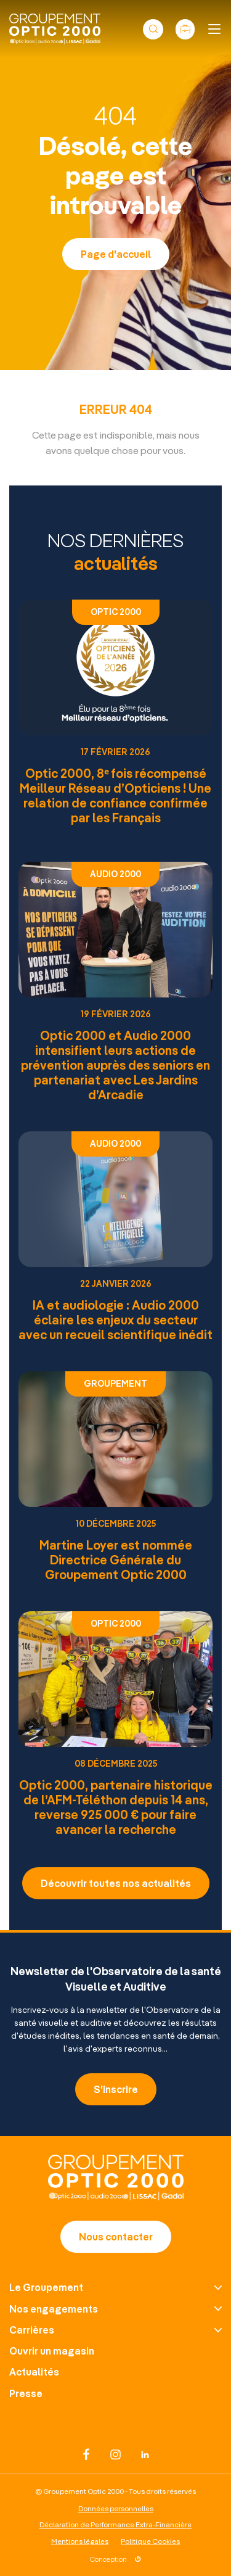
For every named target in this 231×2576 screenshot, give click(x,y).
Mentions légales (79, 2541)
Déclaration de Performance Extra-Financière (115, 2524)
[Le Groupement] (115, 2287)
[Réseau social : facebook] (86, 2454)
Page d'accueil (116, 253)
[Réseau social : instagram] (116, 2454)
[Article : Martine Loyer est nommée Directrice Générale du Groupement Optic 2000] (115, 1476)
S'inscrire (116, 2089)
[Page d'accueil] (116, 2196)
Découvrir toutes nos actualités (116, 1882)
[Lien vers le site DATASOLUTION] (115, 2557)
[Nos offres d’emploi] (185, 29)
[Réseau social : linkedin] (145, 2454)
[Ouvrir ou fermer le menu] (214, 29)
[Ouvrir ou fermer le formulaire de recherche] (153, 29)
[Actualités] (115, 2372)
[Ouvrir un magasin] (115, 2351)
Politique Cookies (150, 2541)
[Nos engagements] (115, 2309)
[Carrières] (115, 2330)
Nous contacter (116, 2236)
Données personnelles (115, 2508)
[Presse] (115, 2393)
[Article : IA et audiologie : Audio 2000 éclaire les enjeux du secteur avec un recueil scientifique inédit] (115, 1236)
